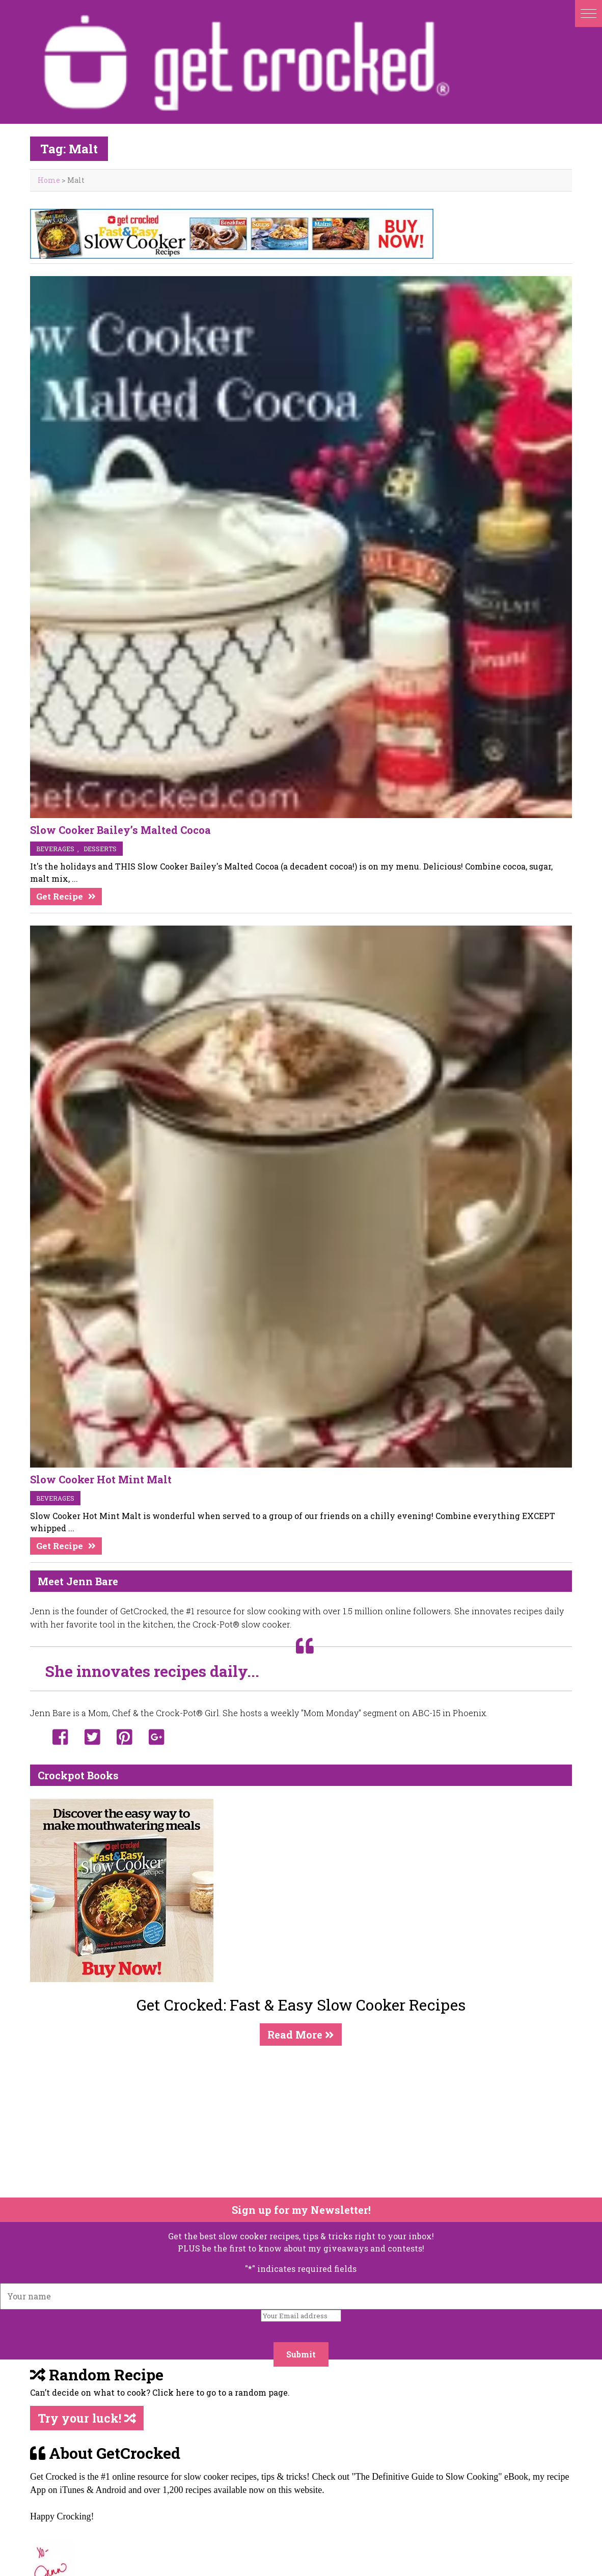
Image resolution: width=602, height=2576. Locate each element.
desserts (100, 849)
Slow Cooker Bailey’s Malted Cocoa (120, 829)
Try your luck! (87, 2418)
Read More (300, 2034)
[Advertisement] (294, 2121)
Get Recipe (59, 896)
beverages (55, 849)
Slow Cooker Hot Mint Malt (101, 1479)
